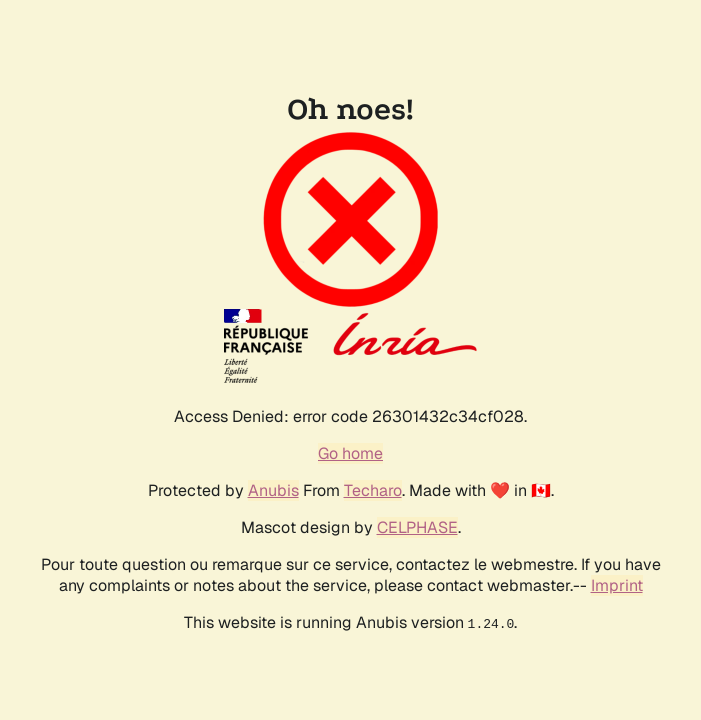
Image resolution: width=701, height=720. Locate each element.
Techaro (373, 490)
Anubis (273, 490)
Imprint (617, 585)
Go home (350, 453)
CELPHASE (417, 527)
